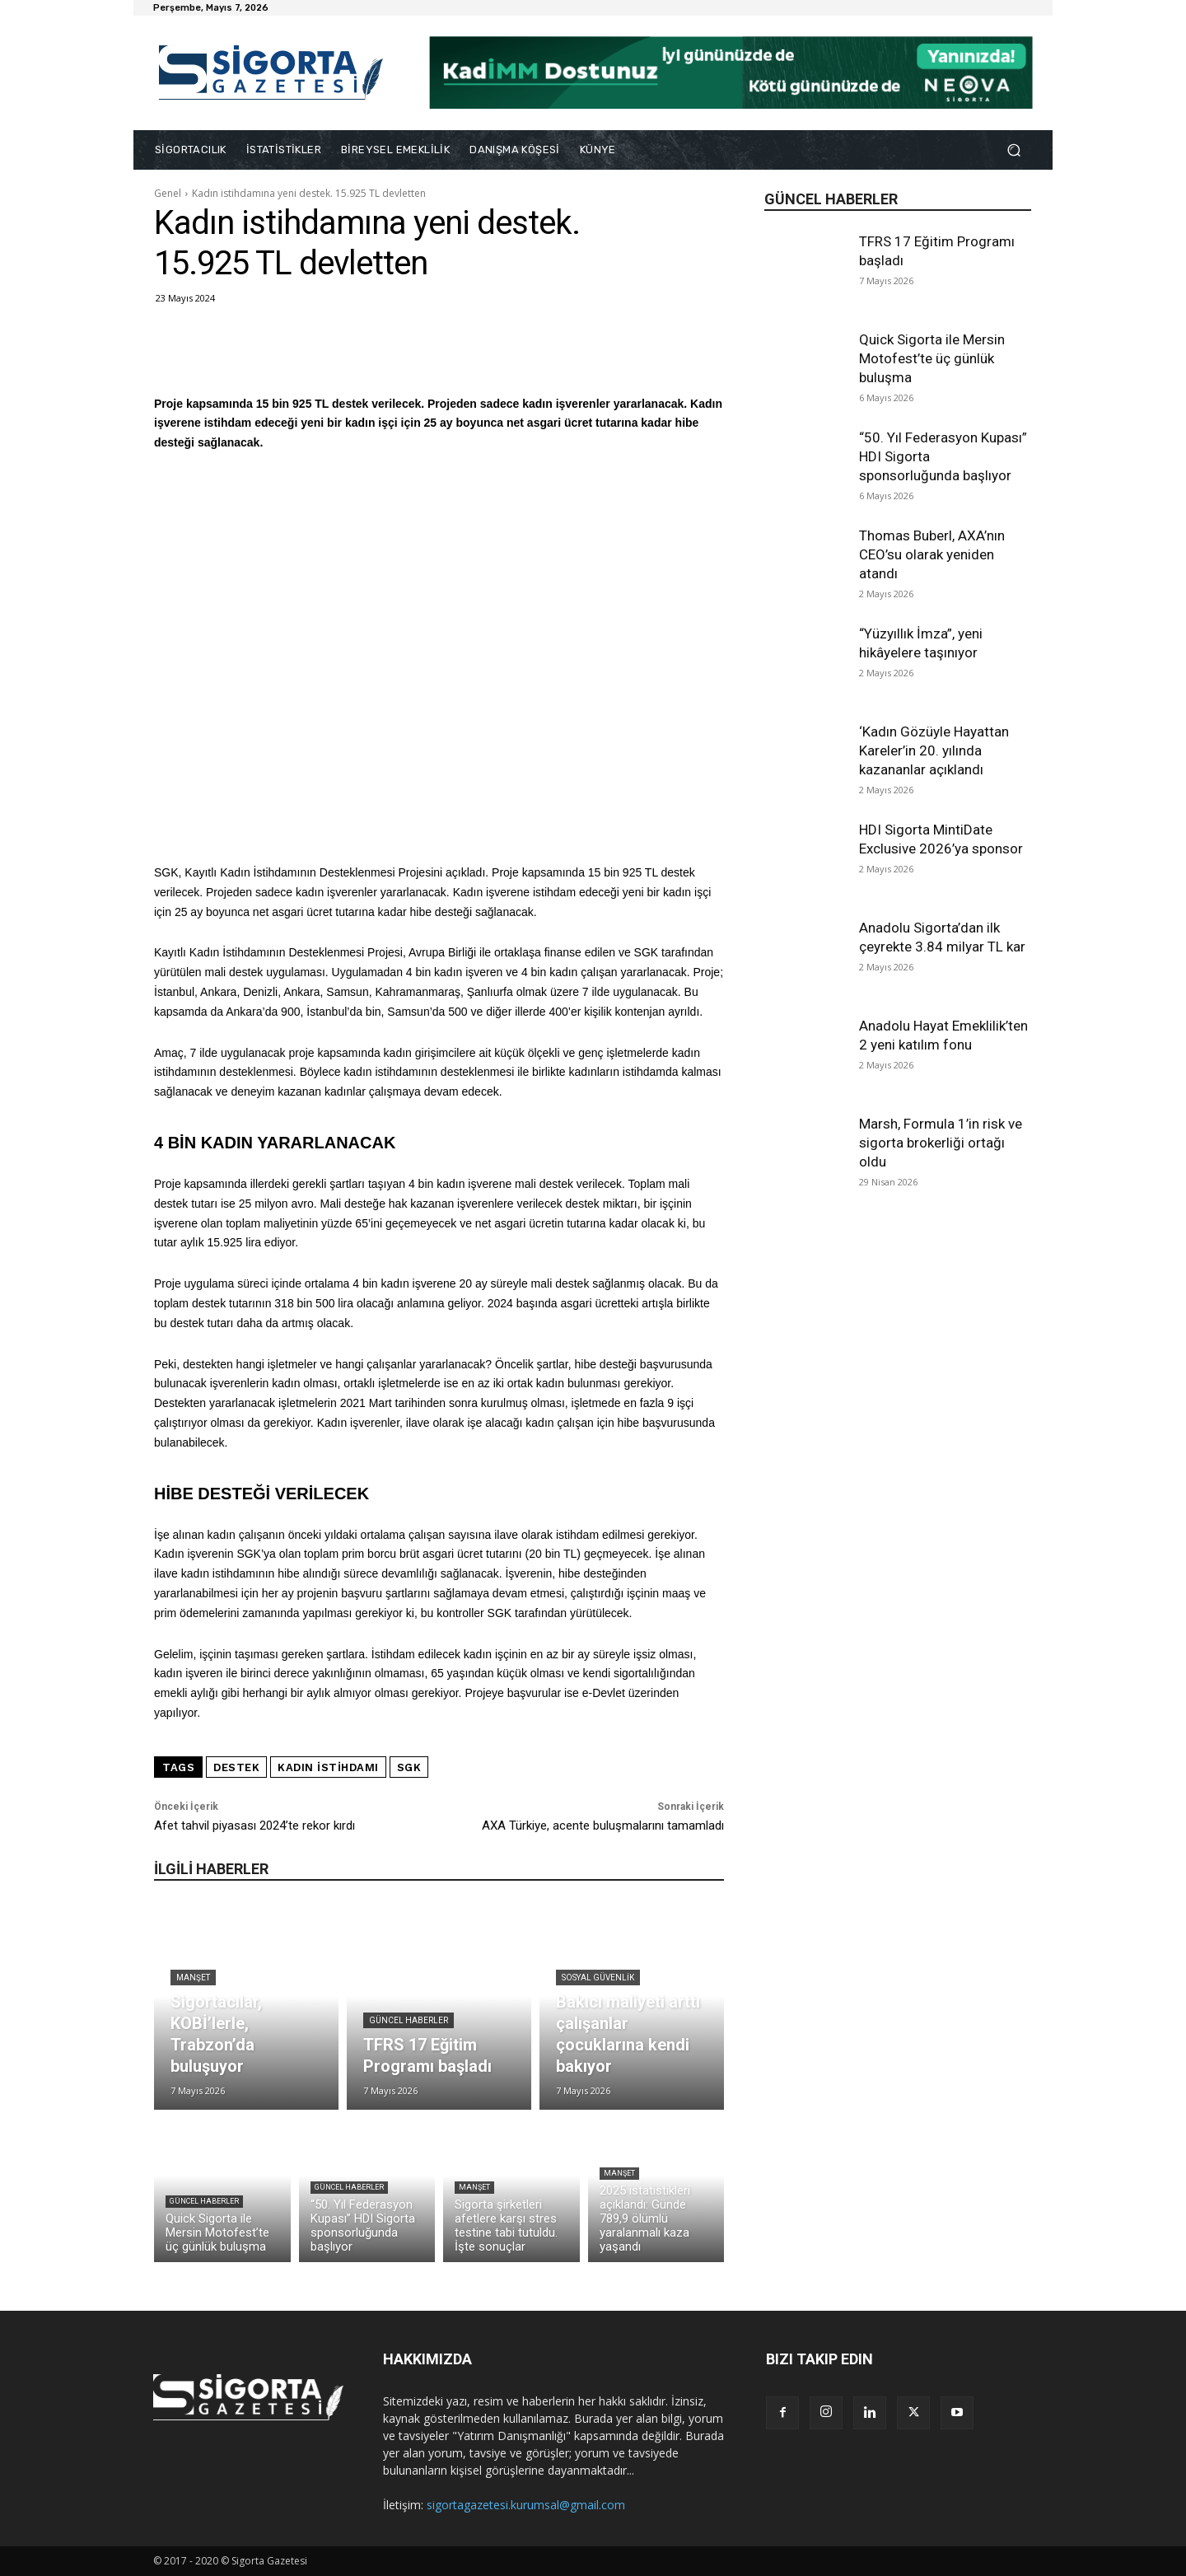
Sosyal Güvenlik (598, 1977)
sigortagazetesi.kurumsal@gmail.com (526, 2505)
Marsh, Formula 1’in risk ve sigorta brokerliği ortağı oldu (940, 1142)
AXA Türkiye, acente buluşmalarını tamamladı (603, 1825)
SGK (409, 1767)
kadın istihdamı (328, 1767)
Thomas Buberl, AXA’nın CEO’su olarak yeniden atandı (932, 554)
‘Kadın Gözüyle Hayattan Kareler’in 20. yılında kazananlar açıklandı (934, 750)
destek (236, 1767)
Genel (167, 193)
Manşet (193, 1977)
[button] (1013, 150)
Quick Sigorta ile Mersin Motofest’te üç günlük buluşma (932, 358)
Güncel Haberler (408, 2020)
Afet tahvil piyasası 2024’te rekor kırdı (254, 1825)
